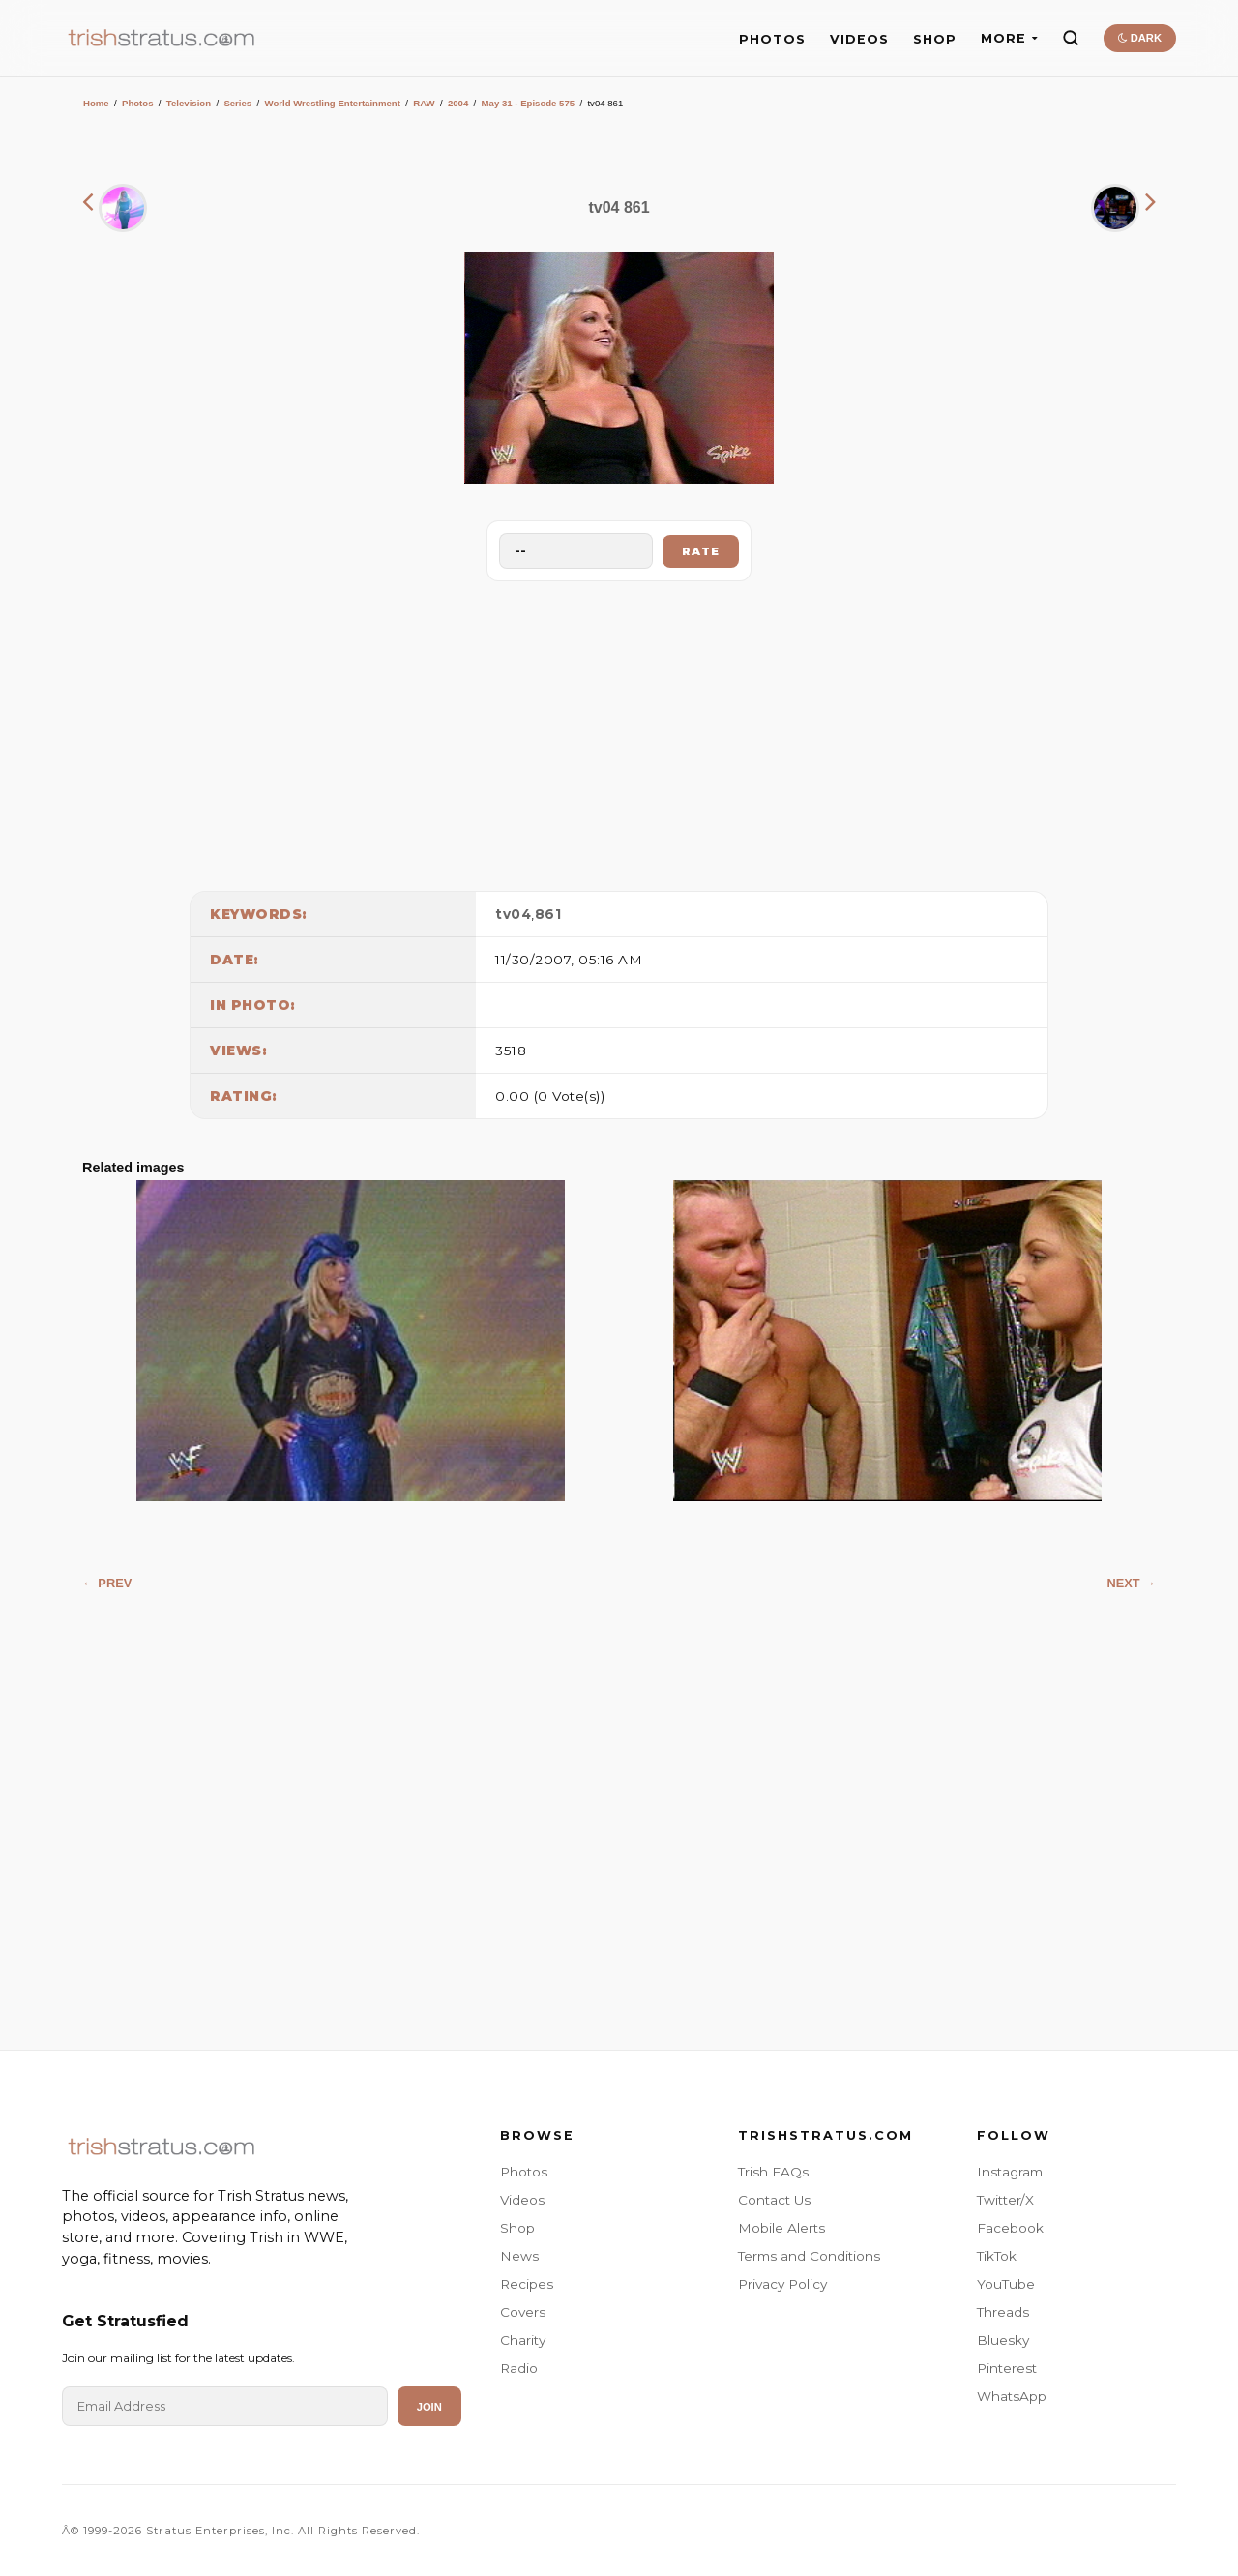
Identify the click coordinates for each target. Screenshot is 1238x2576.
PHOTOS (772, 39)
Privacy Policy (782, 2284)
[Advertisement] (619, 731)
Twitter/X (1005, 2199)
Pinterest (1007, 2368)
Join (429, 2407)
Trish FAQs (773, 2171)
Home (96, 103)
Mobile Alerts (781, 2227)
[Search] (1070, 37)
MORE (1009, 38)
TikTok (997, 2256)
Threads (1003, 2312)
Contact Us (774, 2199)
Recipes (526, 2284)
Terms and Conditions (809, 2256)
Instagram (1010, 2171)
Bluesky (1003, 2340)
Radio (519, 2368)
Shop (517, 2227)
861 (548, 914)
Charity (522, 2340)
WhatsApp (1011, 2396)
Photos (138, 103)
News (519, 2256)
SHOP (935, 39)
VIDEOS (859, 39)
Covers (522, 2312)
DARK (1140, 38)
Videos (522, 2199)
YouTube (1006, 2284)
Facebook (1010, 2227)
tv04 (513, 914)
